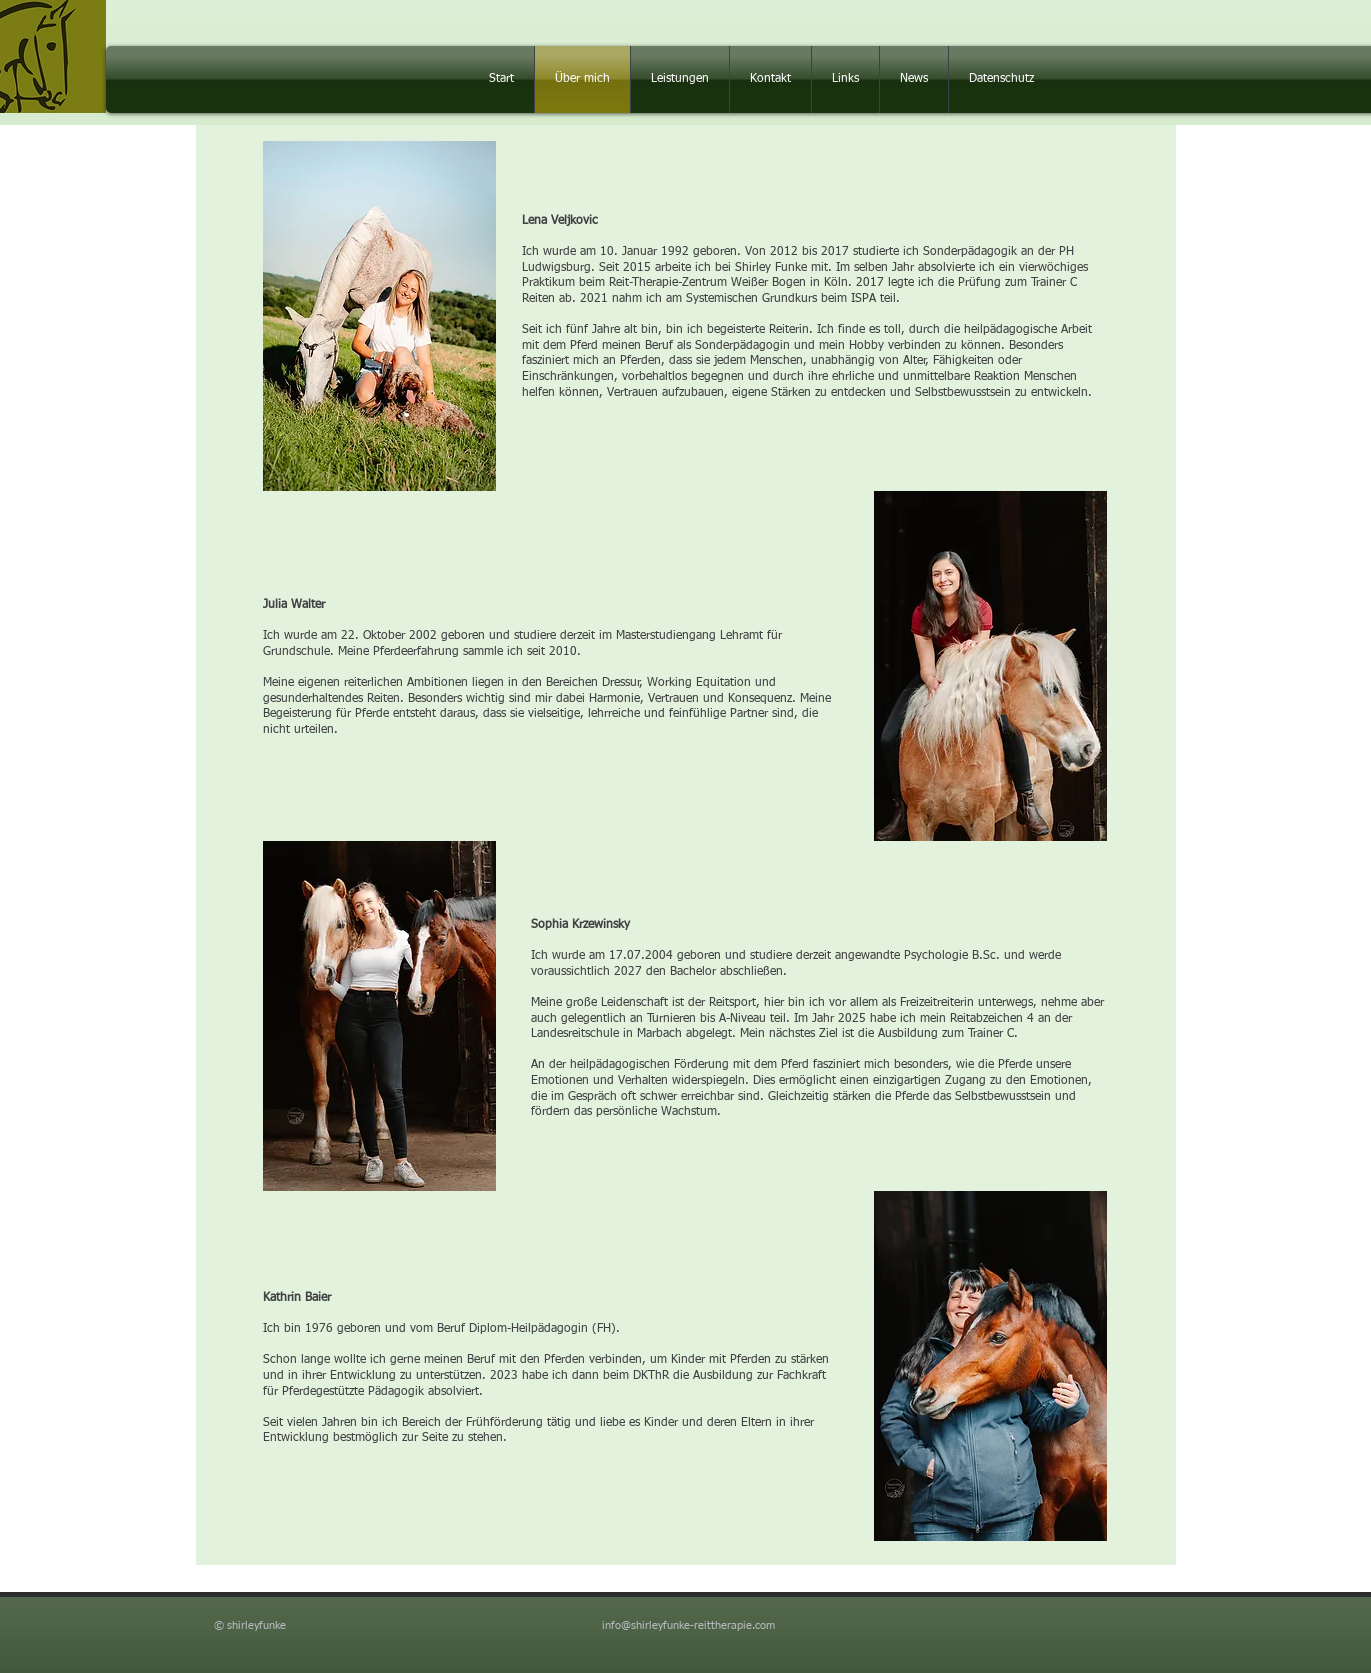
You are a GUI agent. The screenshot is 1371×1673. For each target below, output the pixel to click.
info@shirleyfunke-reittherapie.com (688, 1625)
